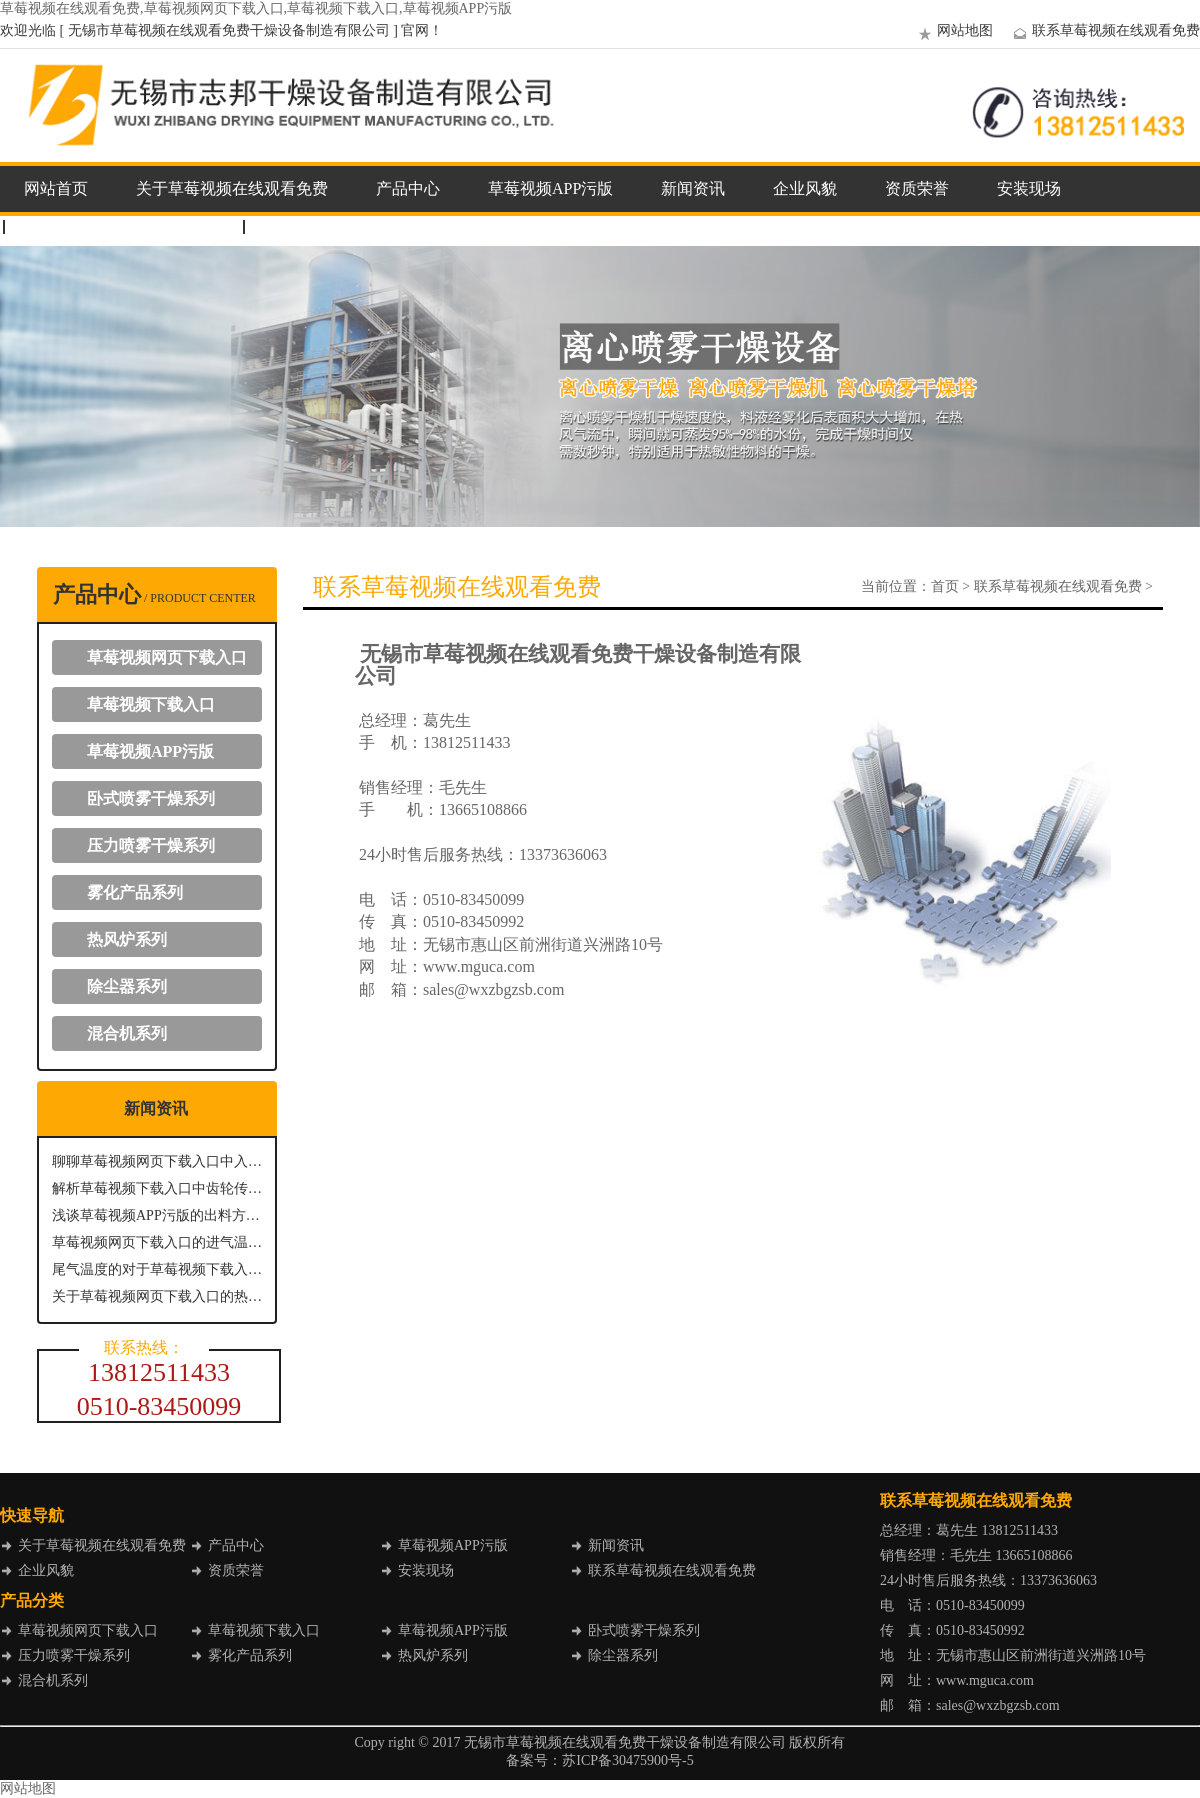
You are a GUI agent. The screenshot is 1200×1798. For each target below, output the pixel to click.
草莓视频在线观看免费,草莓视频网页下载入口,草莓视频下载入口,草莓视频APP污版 (256, 8)
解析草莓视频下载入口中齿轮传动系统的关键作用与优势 (157, 1188)
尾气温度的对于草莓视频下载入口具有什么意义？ (157, 1269)
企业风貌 (805, 188)
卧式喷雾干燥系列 (151, 798)
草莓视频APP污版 (550, 188)
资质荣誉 (917, 188)
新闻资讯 (693, 188)
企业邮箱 (296, 226)
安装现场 (1029, 188)
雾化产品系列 (135, 892)
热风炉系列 (127, 939)
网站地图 (953, 30)
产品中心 (408, 188)
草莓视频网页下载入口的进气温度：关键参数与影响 (157, 1242)
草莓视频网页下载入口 (167, 657)
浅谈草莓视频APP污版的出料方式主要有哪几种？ (157, 1215)
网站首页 (56, 188)
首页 (945, 586)
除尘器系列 (127, 986)
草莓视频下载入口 (151, 704)
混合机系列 (127, 1033)
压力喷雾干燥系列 (151, 845)
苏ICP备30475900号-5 (627, 1760)
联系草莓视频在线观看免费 (1104, 30)
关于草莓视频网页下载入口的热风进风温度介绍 (157, 1296)
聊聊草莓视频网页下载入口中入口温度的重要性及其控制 (157, 1161)
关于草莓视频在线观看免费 (232, 188)
